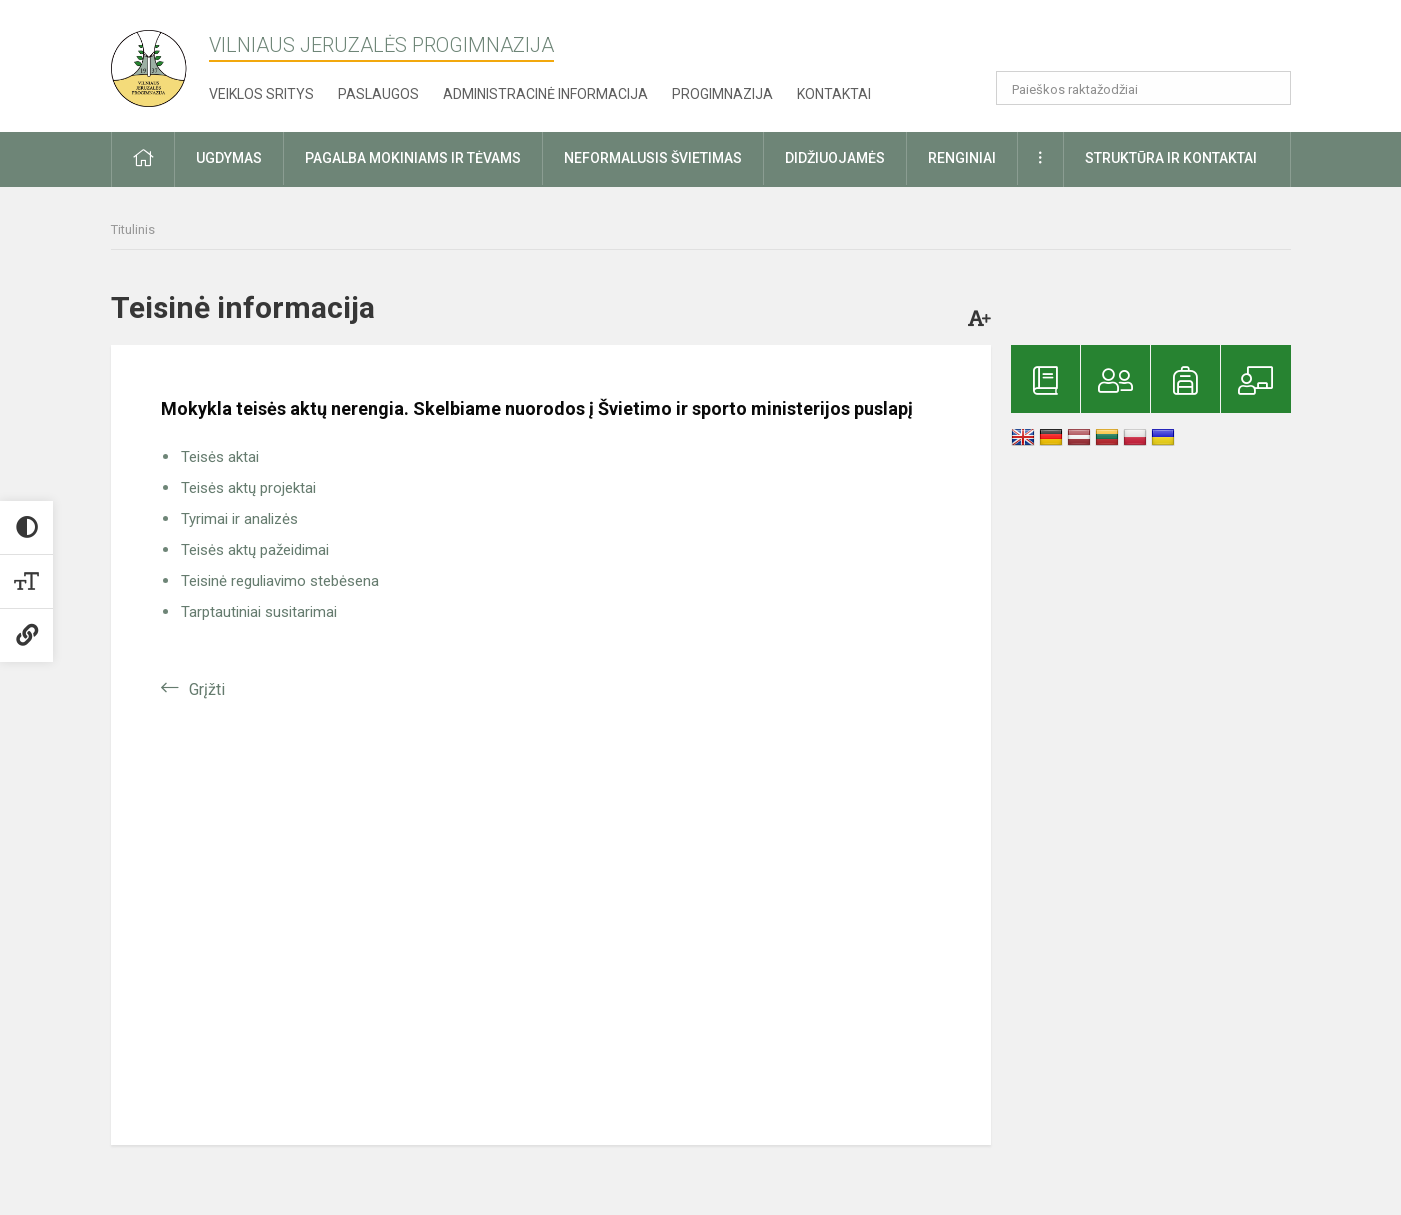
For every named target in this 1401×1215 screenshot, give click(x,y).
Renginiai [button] (962, 158)
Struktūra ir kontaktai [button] (1171, 158)
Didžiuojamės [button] (835, 158)
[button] (1154, 42)
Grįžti (207, 689)
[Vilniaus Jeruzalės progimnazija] (156, 62)
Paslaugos (378, 94)
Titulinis (133, 229)
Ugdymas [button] (229, 158)
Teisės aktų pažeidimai (255, 550)
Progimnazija (722, 94)
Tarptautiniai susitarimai (259, 612)
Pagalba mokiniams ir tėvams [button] (413, 158)
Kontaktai (834, 94)
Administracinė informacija (545, 94)
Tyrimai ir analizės (239, 519)
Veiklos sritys (261, 94)
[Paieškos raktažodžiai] (1143, 88)
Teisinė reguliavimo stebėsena (280, 581)
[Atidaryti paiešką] (1269, 88)
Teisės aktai (220, 457)
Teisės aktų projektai (248, 488)
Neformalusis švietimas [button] (653, 158)
